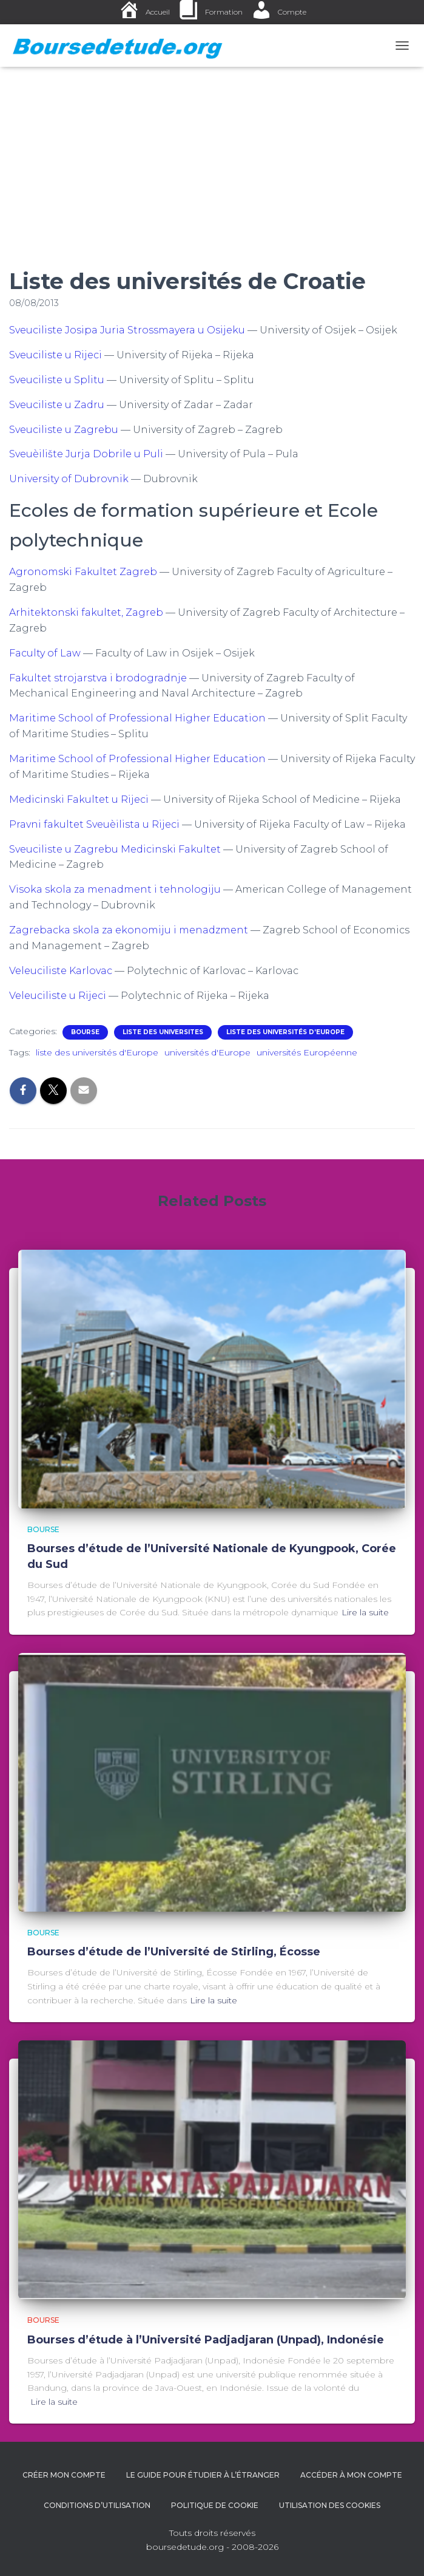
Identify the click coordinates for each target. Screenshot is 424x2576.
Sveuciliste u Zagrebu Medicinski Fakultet (115, 849)
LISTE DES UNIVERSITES (163, 1032)
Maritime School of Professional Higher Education (137, 718)
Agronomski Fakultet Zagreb (83, 572)
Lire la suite (365, 1612)
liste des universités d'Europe (97, 1052)
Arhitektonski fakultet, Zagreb (86, 612)
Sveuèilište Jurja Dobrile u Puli (86, 454)
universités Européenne (307, 1052)
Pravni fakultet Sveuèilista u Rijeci (94, 824)
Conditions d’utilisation (97, 2505)
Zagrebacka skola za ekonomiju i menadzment (128, 930)
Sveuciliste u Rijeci (55, 355)
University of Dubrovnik (69, 479)
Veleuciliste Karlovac (60, 970)
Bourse (85, 1032)
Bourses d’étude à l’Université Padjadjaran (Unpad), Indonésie (205, 2339)
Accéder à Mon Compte (351, 2474)
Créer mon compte (64, 2474)
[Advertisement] (212, 158)
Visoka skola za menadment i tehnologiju (115, 889)
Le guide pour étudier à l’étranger (203, 2474)
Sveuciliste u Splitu (56, 380)
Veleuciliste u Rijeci (57, 995)
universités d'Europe (207, 1052)
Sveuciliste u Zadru (56, 405)
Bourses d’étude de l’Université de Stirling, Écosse (173, 1951)
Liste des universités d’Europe (285, 1032)
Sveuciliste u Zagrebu (63, 429)
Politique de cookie (214, 2505)
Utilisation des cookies (329, 2505)
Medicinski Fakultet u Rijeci (79, 799)
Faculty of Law (45, 653)
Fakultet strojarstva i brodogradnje (98, 678)
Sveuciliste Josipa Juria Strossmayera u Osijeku (127, 330)
